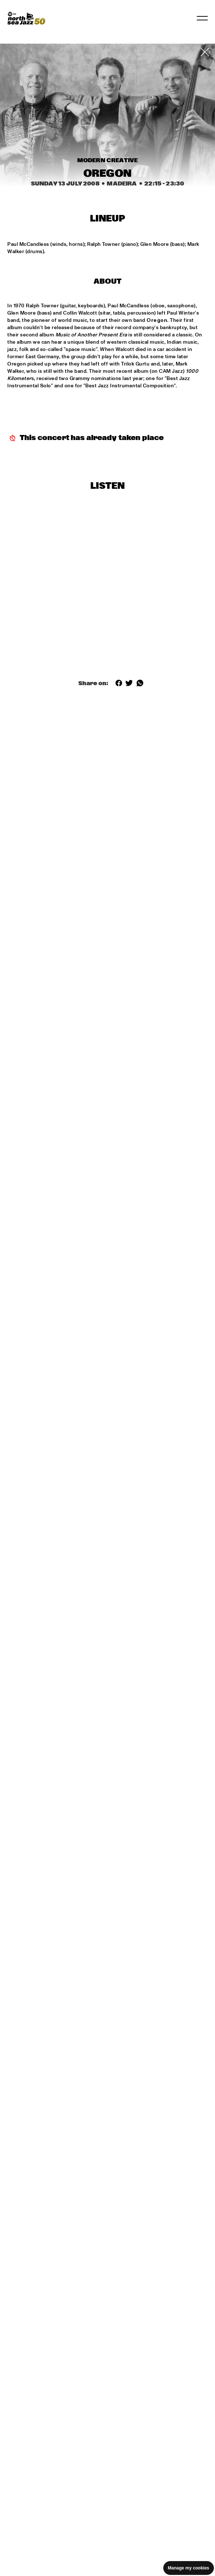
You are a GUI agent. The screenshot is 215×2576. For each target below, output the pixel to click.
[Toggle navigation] (202, 18)
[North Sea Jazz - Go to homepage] (26, 18)
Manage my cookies (188, 2568)
